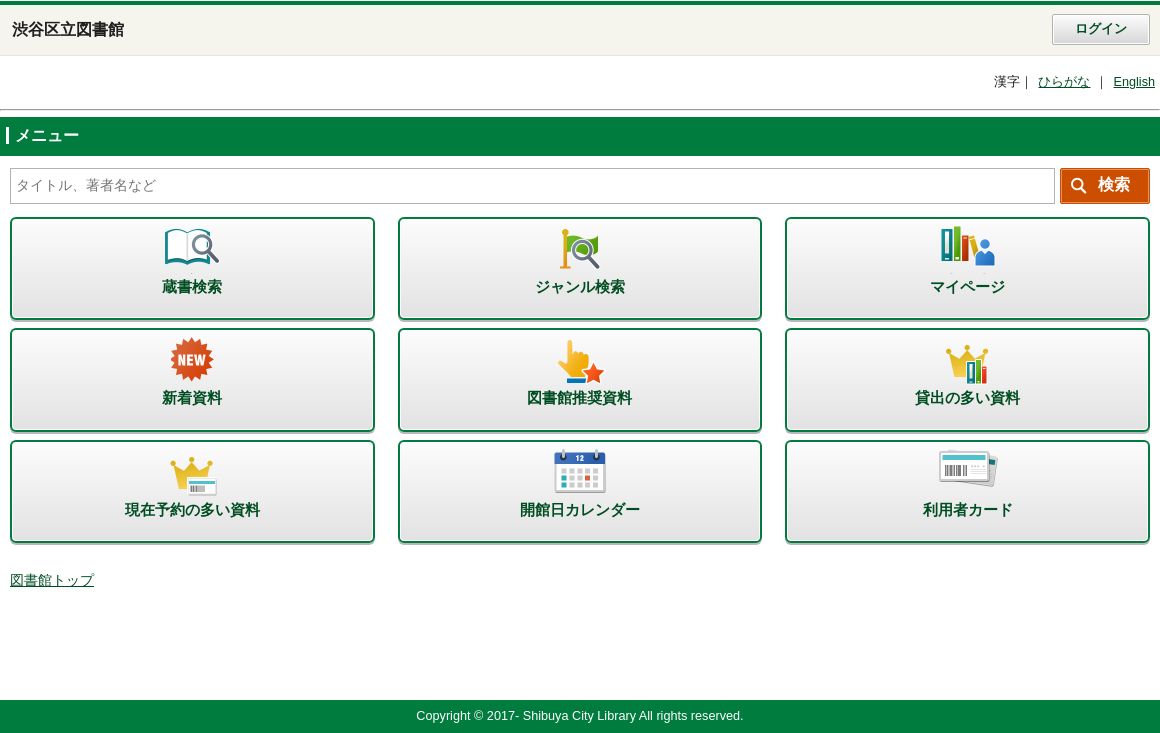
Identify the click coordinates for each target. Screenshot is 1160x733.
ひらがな (1064, 82)
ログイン (1101, 29)
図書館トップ (52, 580)
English (1134, 82)
